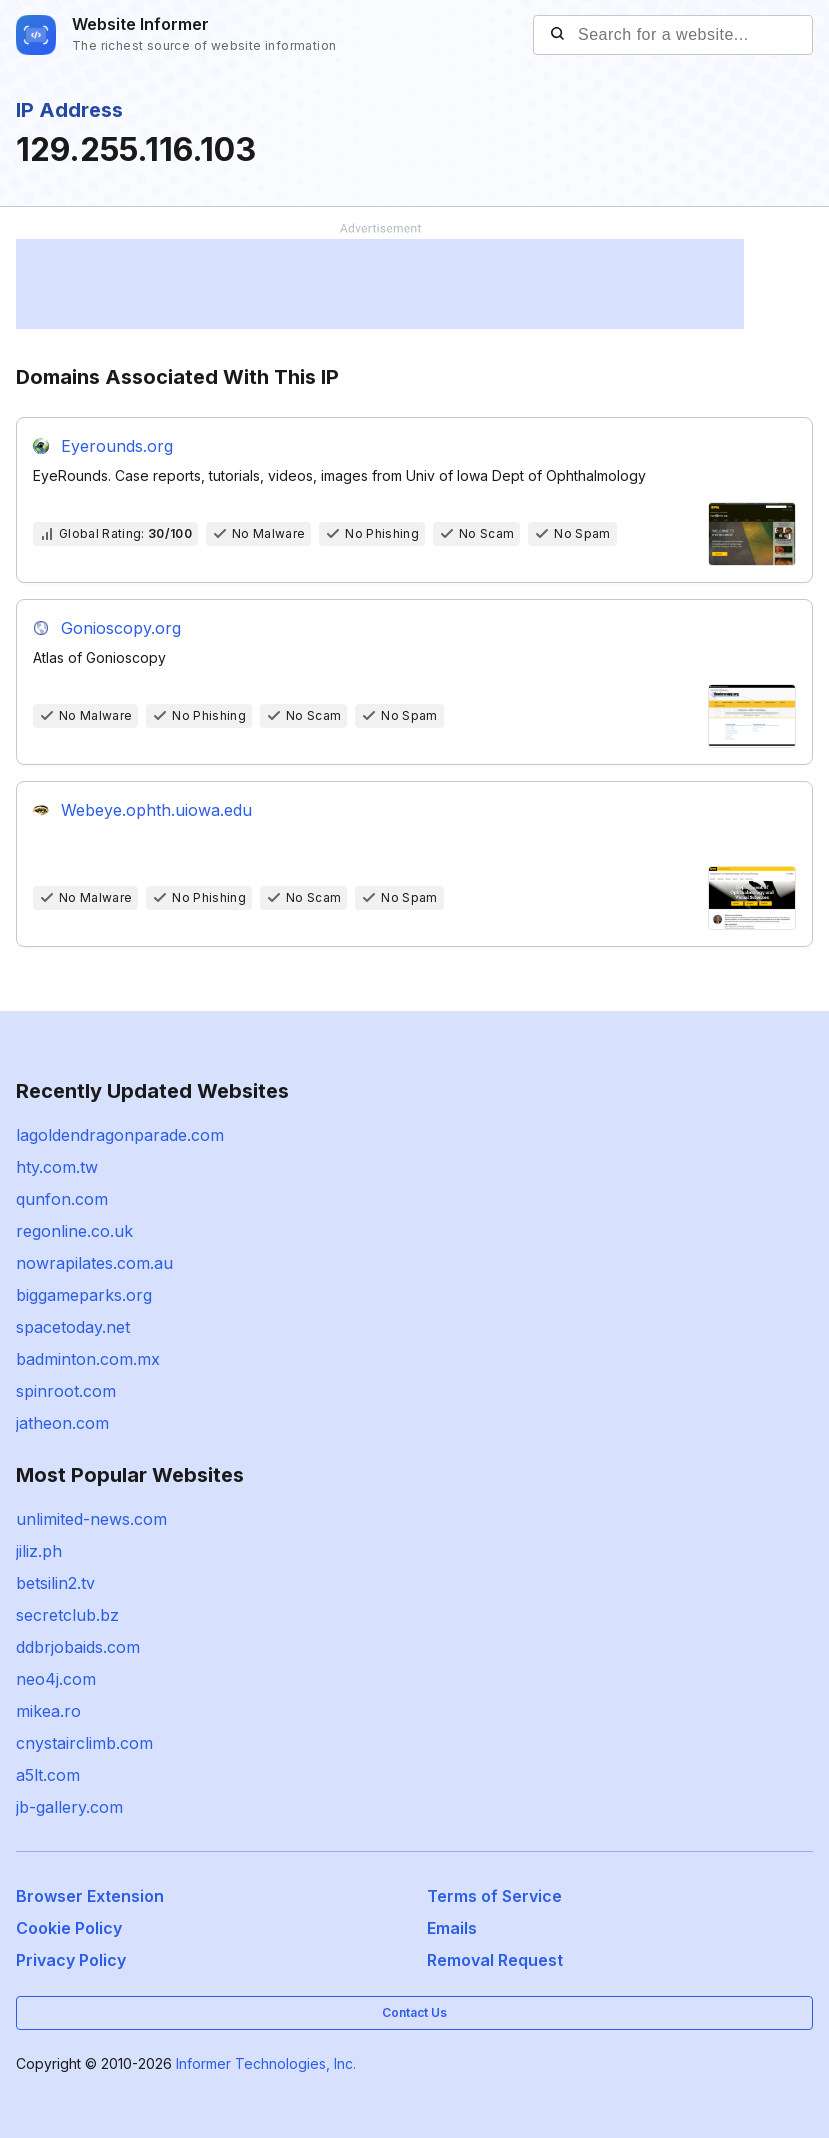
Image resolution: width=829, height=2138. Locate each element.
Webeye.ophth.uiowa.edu (156, 810)
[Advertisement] (380, 284)
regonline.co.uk (74, 1231)
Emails (452, 1928)
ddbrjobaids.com (78, 1647)
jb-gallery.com (69, 1807)
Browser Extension (90, 1896)
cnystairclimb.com (84, 1743)
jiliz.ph (39, 1551)
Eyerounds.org (117, 446)
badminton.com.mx (88, 1359)
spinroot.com (66, 1391)
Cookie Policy (69, 1928)
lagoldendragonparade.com (120, 1135)
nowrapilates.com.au (94, 1263)
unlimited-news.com (91, 1519)
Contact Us (414, 2012)
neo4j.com (56, 1679)
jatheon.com (62, 1423)
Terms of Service (494, 1896)
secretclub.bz (67, 1615)
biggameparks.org (84, 1295)
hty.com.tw (57, 1167)
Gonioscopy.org (121, 628)
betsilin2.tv (55, 1583)
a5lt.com (48, 1775)
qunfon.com (62, 1199)
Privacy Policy (71, 1960)
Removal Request (495, 1960)
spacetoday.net (73, 1327)
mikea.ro (48, 1711)
